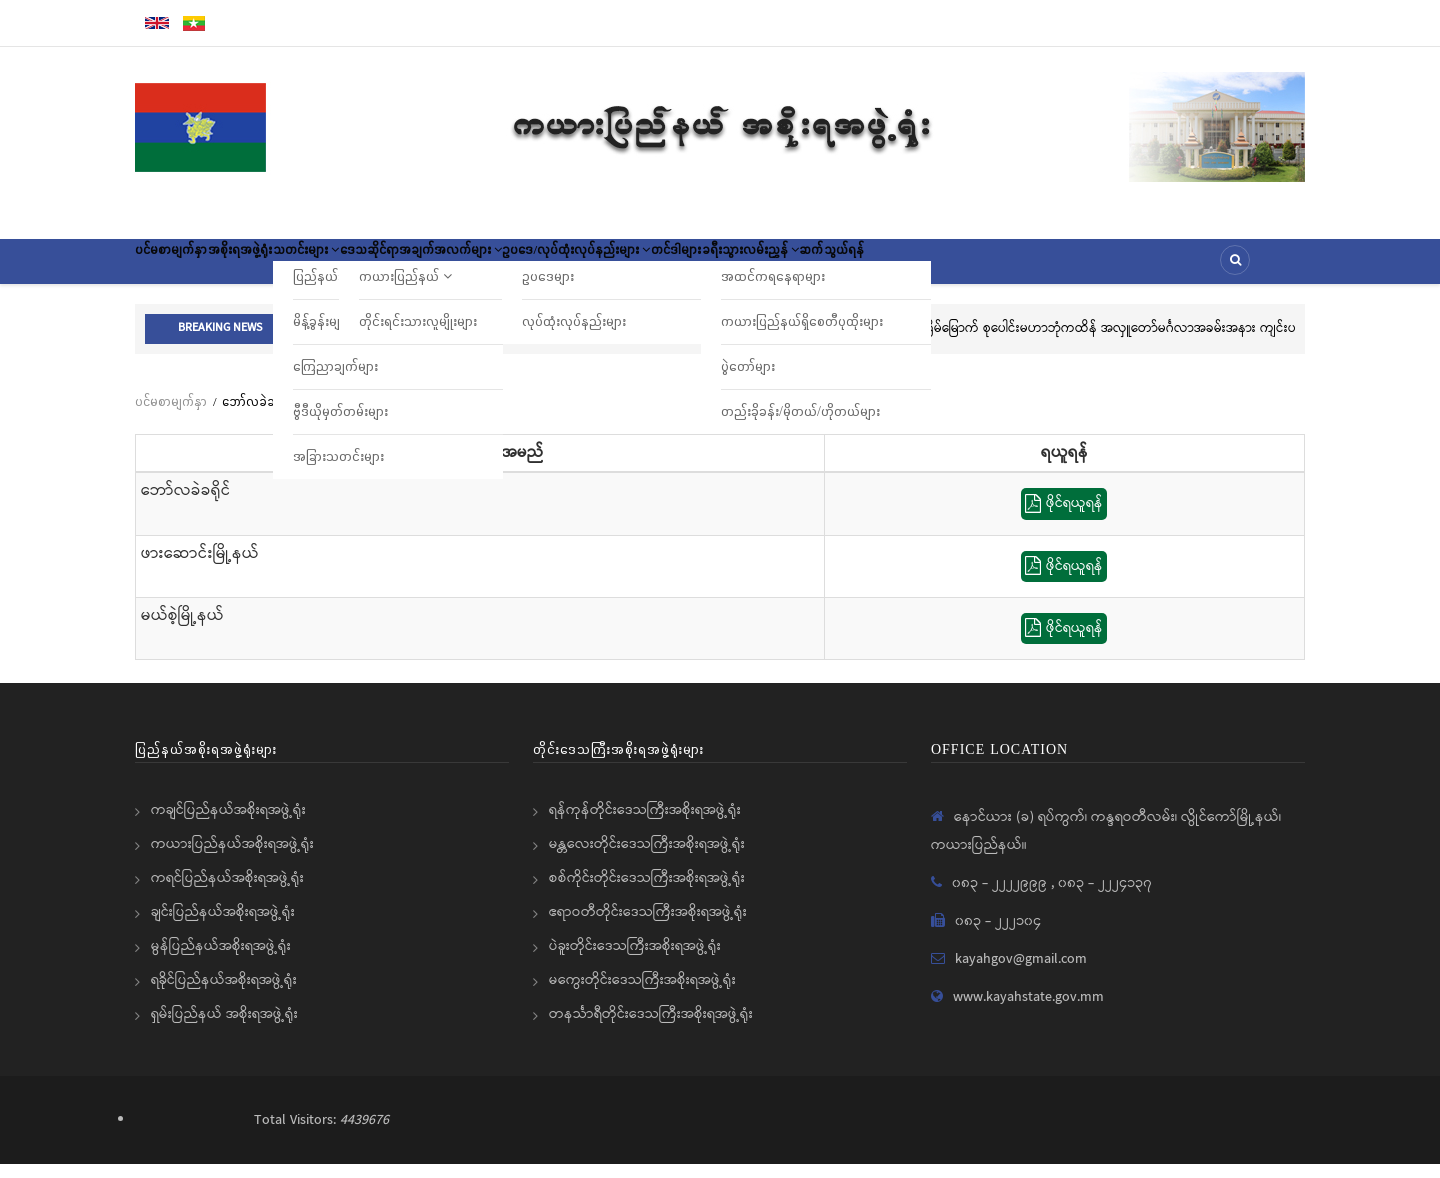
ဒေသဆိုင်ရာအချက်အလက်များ (522, 268)
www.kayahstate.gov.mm (1028, 1011)
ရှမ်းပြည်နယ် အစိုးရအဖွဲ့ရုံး (224, 1028)
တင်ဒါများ (842, 268)
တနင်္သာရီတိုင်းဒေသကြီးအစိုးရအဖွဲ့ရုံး (651, 1028)
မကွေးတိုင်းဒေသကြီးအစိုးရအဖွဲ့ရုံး (642, 994)
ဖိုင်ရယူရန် (1064, 518)
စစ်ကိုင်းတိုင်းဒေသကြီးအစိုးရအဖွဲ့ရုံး (647, 892)
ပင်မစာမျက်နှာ (185, 268)
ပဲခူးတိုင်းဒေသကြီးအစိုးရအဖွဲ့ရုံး (635, 960)
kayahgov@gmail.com (1021, 973)
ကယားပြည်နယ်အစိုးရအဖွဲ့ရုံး (232, 858)
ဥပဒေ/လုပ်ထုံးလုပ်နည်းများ (714, 268)
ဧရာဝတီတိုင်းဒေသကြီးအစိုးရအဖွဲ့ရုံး (648, 926)
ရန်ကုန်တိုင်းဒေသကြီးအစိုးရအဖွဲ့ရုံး (645, 824)
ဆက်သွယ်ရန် (1054, 268)
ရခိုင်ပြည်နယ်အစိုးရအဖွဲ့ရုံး (224, 994)
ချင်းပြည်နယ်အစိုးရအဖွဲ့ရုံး (223, 926)
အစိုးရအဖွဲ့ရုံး (280, 268)
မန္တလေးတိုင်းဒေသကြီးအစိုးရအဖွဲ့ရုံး (647, 858)
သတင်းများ (374, 268)
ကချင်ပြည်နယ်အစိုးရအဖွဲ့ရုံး (228, 824)
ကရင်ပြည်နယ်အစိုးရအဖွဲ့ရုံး (227, 892)
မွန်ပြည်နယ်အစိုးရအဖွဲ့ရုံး (221, 960)
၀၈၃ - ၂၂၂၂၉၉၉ (1001, 897)
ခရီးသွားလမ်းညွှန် (944, 268)
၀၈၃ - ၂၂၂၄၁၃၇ (1105, 897)
